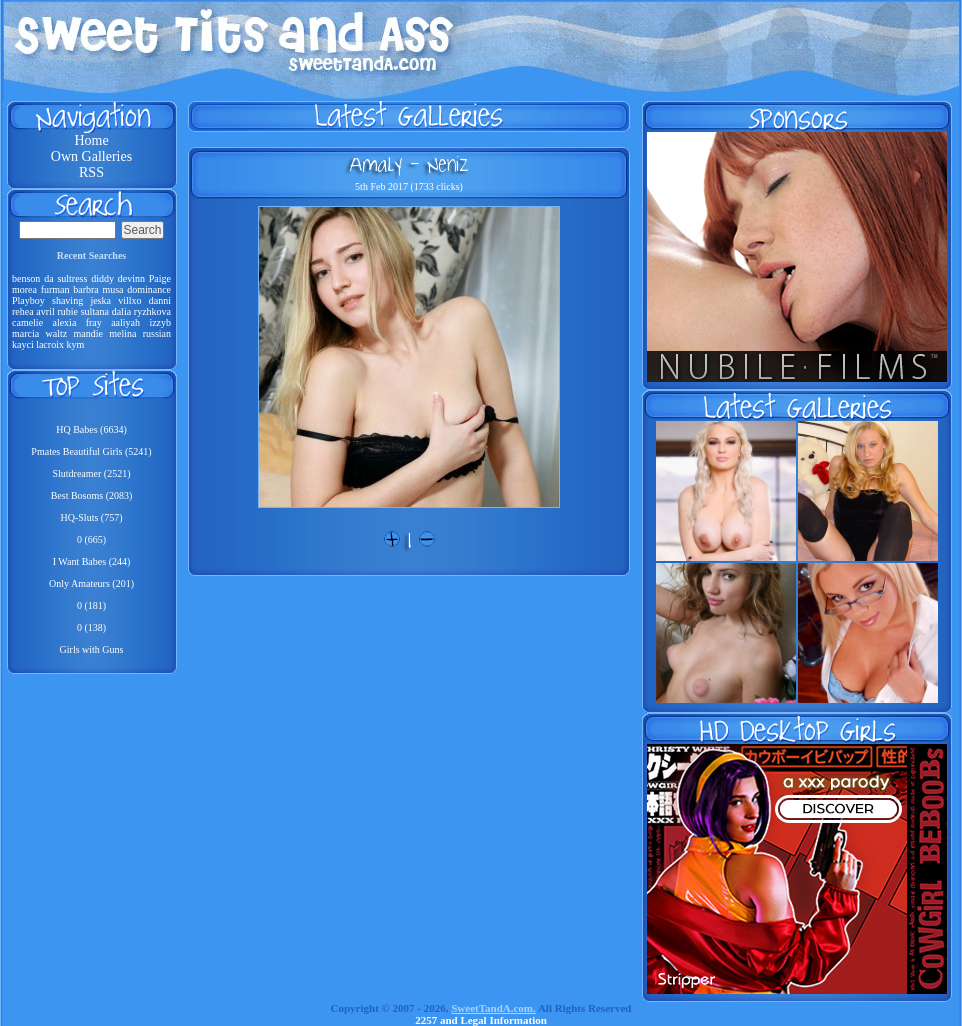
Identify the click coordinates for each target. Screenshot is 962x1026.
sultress (72, 278)
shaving (67, 300)
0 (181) (91, 605)
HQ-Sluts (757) (92, 517)
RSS (91, 172)
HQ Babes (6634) (91, 429)
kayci (23, 344)
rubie (67, 311)
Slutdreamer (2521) (91, 473)
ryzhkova (152, 311)
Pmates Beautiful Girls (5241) (91, 451)
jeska (100, 300)
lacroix (50, 344)
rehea (23, 311)
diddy (102, 278)
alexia (64, 322)
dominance (149, 289)
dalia (121, 311)
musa (112, 289)
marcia (25, 333)
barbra (86, 289)
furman (55, 289)
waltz (57, 333)
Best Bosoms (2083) (92, 495)
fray (94, 322)
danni (160, 300)
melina (122, 333)
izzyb (160, 322)
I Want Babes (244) (92, 561)
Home (91, 140)
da (48, 278)
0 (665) (91, 539)
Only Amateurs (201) (91, 583)
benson (26, 278)
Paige (160, 278)
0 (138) (91, 627)
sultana (95, 311)
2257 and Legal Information (481, 1020)
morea (24, 289)
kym (75, 344)
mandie (87, 333)
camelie (27, 322)
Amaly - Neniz (409, 164)
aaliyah (125, 322)
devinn (131, 278)
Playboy (28, 300)
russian (157, 333)
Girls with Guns (92, 649)
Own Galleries (91, 156)
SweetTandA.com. (493, 1008)
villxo (129, 300)
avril (45, 311)
